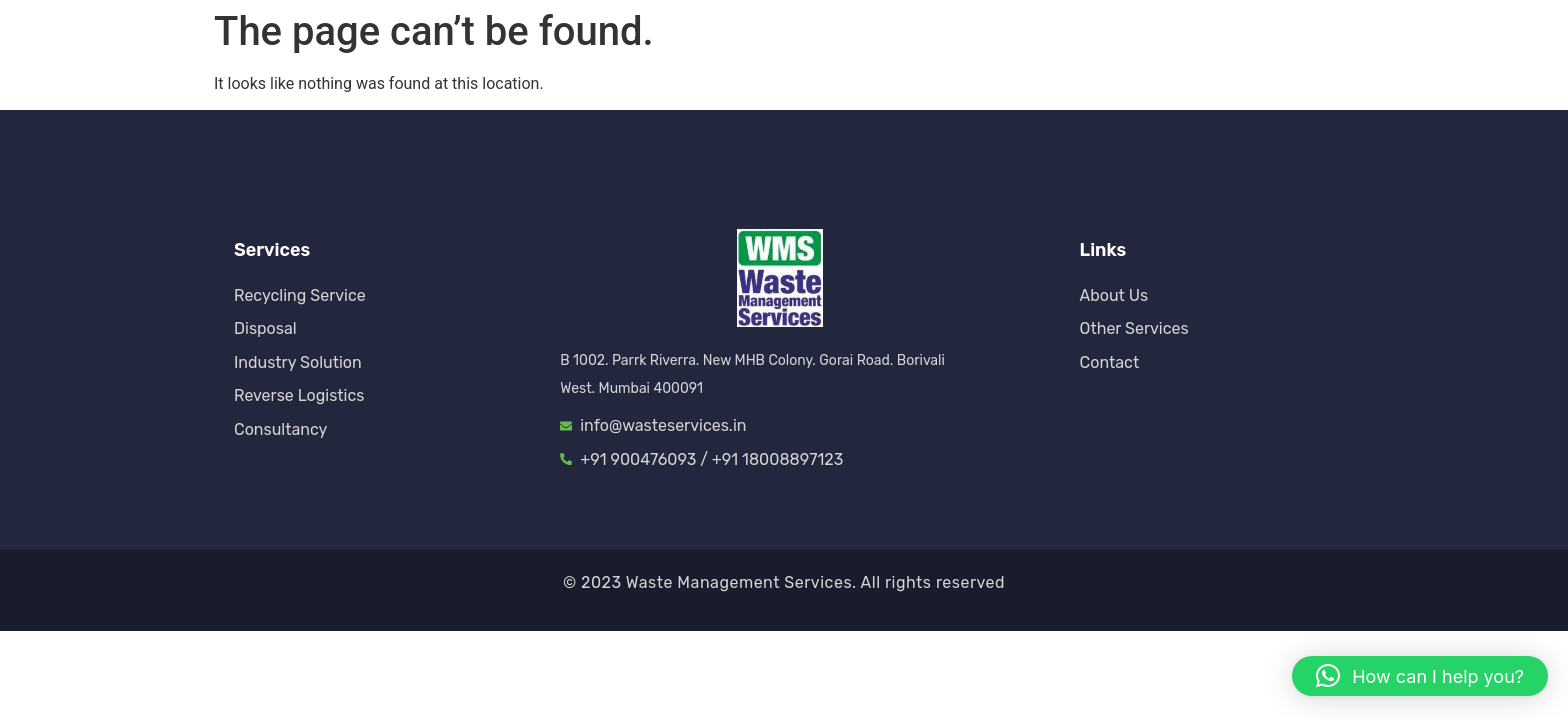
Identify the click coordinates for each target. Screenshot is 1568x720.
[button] (1420, 676)
